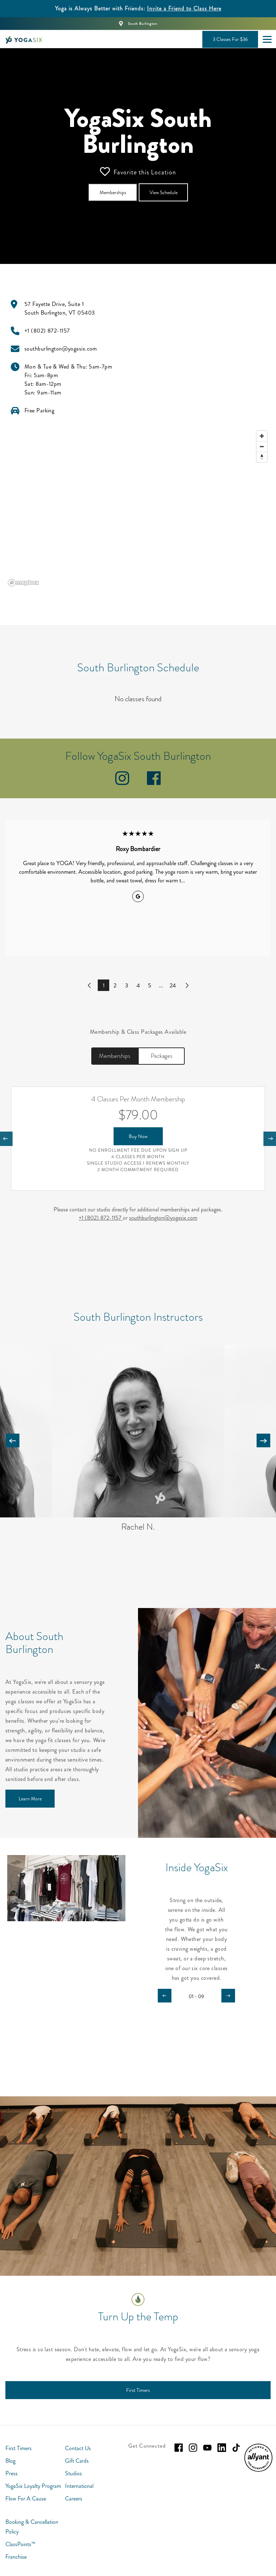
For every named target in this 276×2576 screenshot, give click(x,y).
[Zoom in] (262, 436)
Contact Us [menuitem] (78, 2448)
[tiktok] (236, 2447)
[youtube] (207, 2447)
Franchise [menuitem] (16, 2557)
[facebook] (154, 783)
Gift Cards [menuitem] (77, 2461)
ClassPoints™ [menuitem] (20, 2544)
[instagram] (122, 783)
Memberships (114, 1056)
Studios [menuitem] (73, 2473)
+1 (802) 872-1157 (101, 1218)
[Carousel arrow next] (263, 1440)
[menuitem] (258, 2470)
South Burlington (142, 23)
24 (173, 985)
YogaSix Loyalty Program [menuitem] (33, 2486)
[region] (138, 508)
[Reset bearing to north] (262, 457)
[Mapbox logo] (23, 583)
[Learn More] (30, 1799)
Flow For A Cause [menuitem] (25, 2498)
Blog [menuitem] (10, 2461)
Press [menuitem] (11, 2473)
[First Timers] (138, 2390)
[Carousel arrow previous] (12, 1440)
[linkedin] (221, 2447)
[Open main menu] (267, 39)
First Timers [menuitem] (18, 2448)
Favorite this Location (138, 171)
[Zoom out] (262, 446)
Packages (161, 1056)
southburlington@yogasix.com (163, 1218)
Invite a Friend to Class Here (184, 8)
